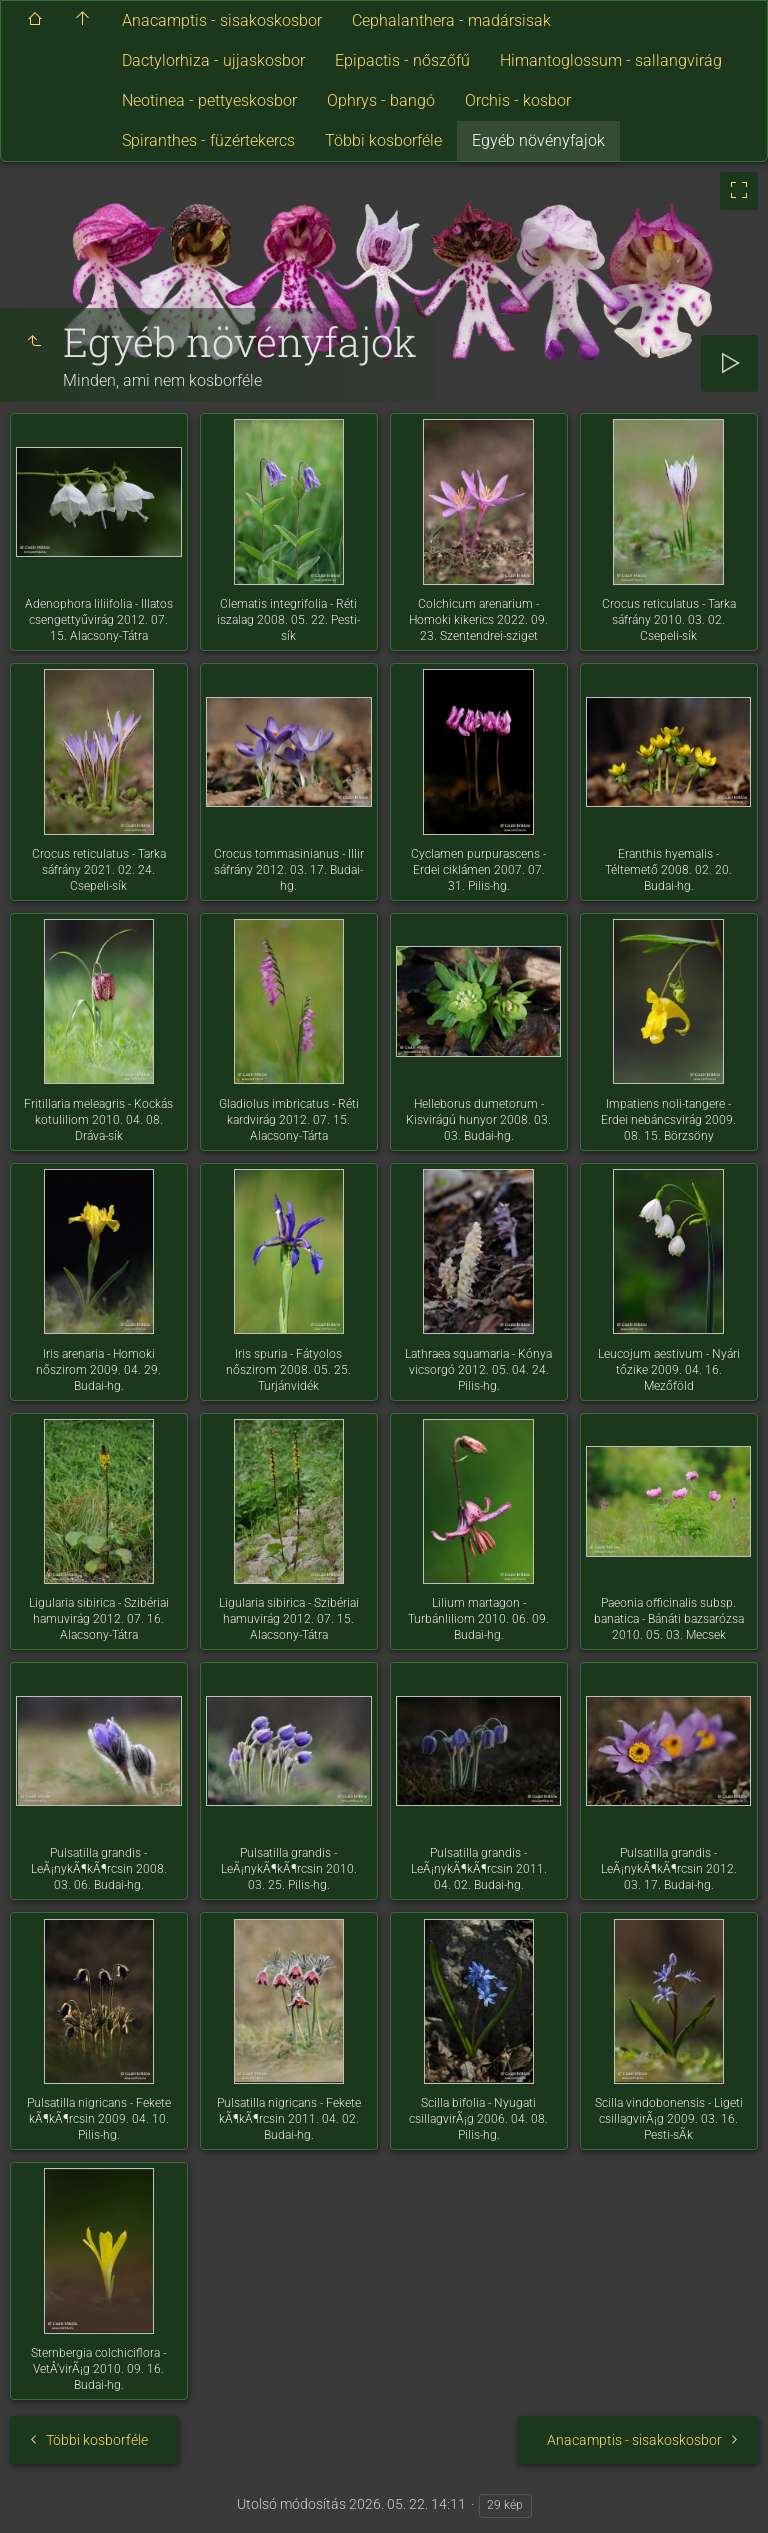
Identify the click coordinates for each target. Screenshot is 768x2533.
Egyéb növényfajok (538, 140)
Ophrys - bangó (381, 100)
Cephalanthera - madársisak (451, 20)
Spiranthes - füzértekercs (208, 140)
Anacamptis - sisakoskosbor (222, 20)
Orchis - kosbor (518, 100)
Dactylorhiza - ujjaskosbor (213, 60)
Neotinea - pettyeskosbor (209, 100)
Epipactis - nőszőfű (402, 60)
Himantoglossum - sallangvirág (611, 60)
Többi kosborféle (383, 140)
